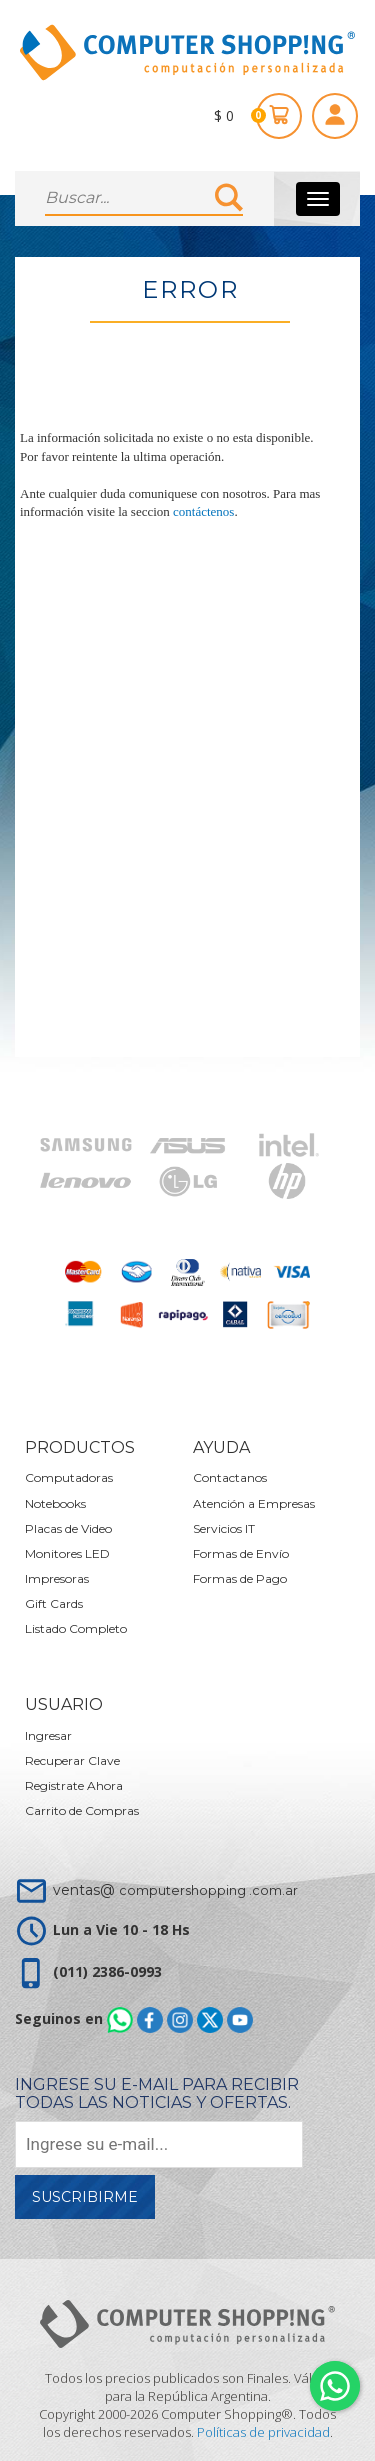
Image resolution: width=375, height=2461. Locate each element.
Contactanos (230, 1477)
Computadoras (69, 1477)
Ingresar (48, 1735)
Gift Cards (54, 1603)
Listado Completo (76, 1628)
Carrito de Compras (82, 1810)
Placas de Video (68, 1528)
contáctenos (203, 511)
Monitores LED (67, 1553)
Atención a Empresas (254, 1503)
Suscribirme (85, 2197)
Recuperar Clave (72, 1760)
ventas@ (175, 1890)
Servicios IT (224, 1528)
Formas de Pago (240, 1578)
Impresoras (57, 1578)
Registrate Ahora (74, 1785)
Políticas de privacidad (263, 2432)
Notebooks (55, 1503)
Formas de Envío (241, 1553)
